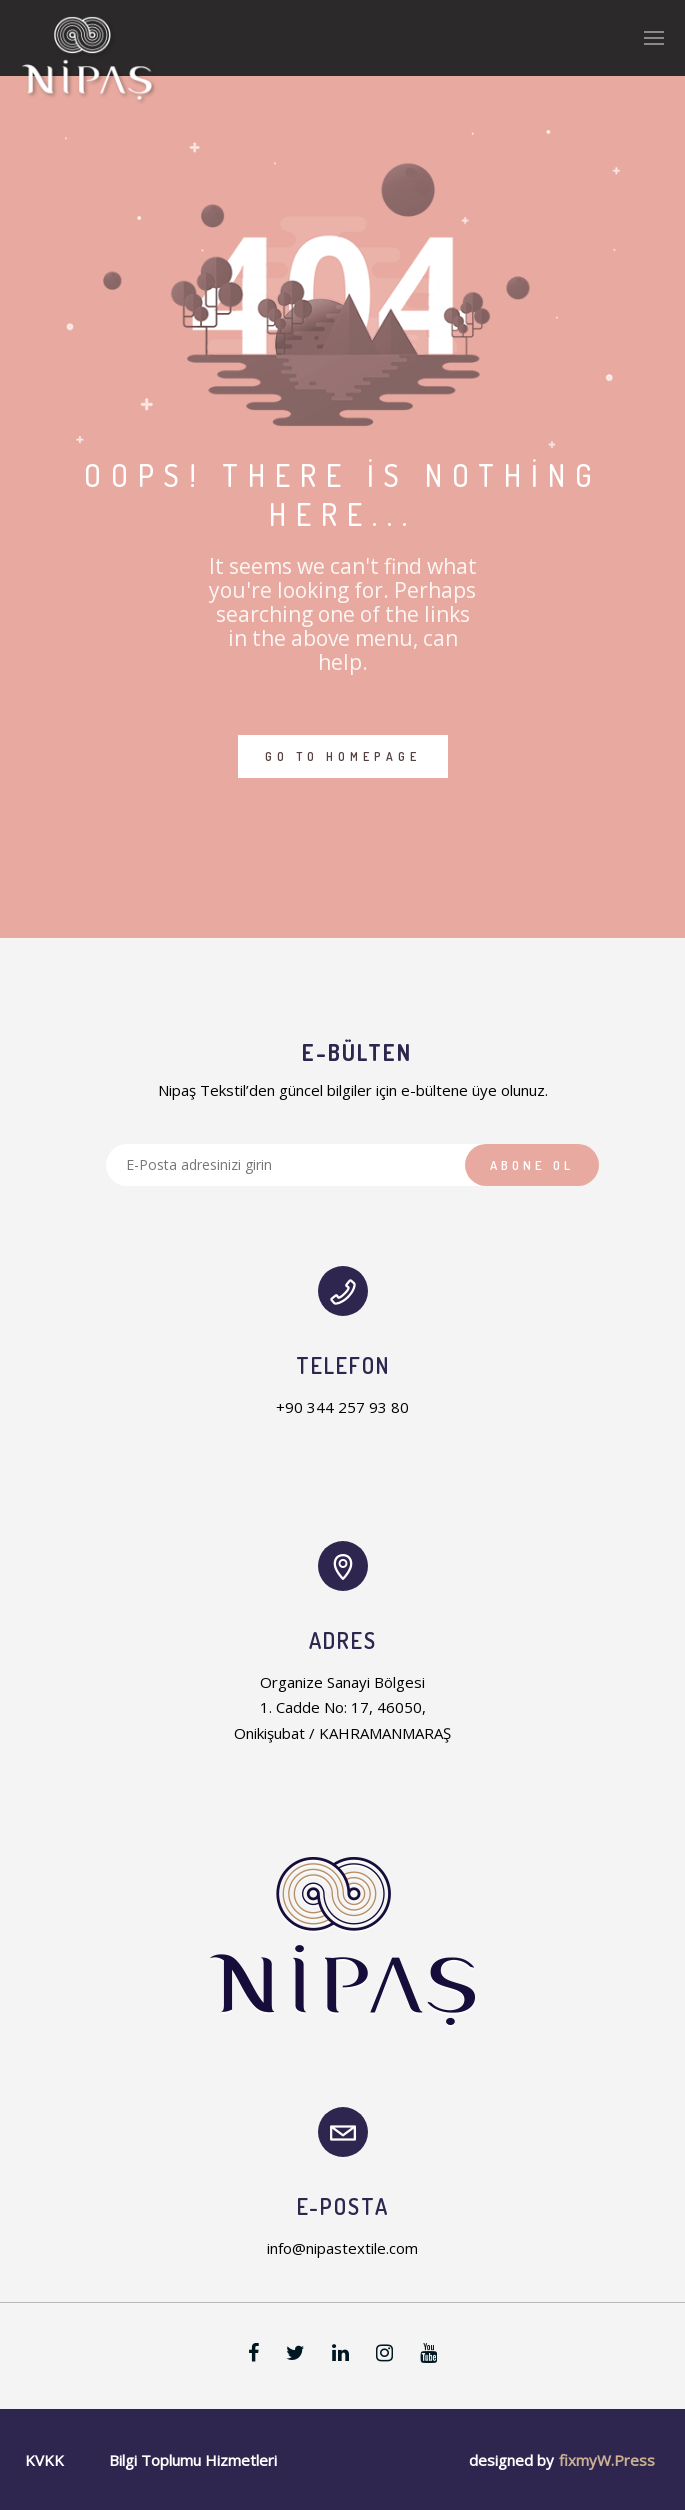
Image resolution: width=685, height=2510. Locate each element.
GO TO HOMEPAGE (343, 756)
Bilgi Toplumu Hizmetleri (193, 2460)
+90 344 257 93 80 (342, 1407)
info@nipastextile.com (342, 2248)
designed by (511, 2460)
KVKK (44, 2460)
